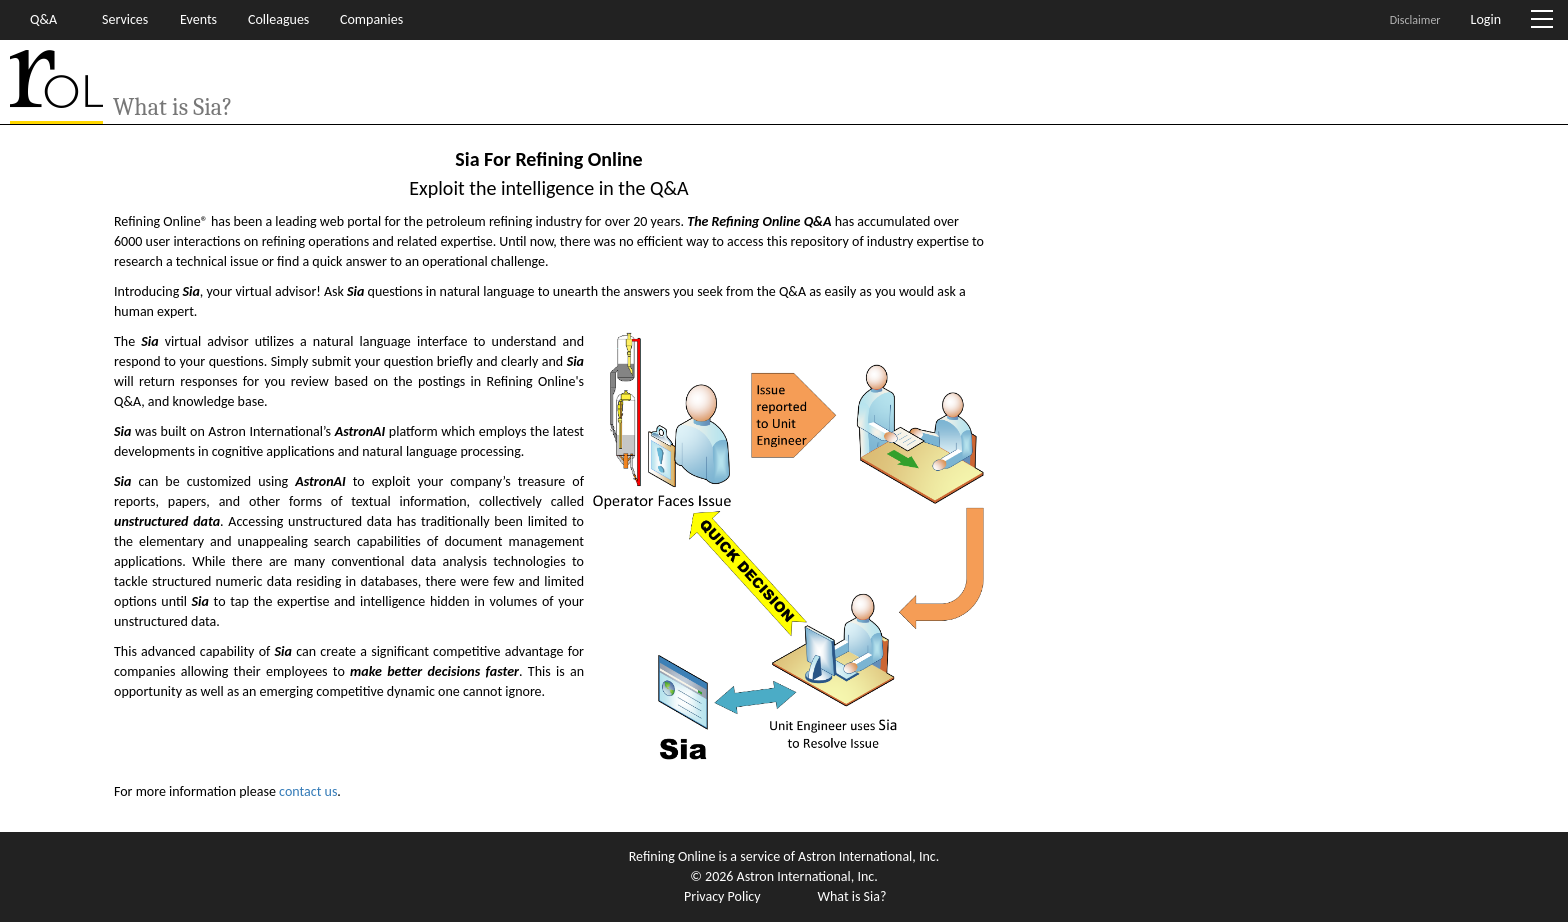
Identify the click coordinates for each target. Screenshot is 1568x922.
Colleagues (278, 19)
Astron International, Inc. (868, 856)
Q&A (43, 19)
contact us (308, 791)
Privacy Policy (722, 896)
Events (198, 19)
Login (1486, 19)
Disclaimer (1415, 20)
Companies (371, 19)
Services (125, 19)
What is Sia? (852, 896)
